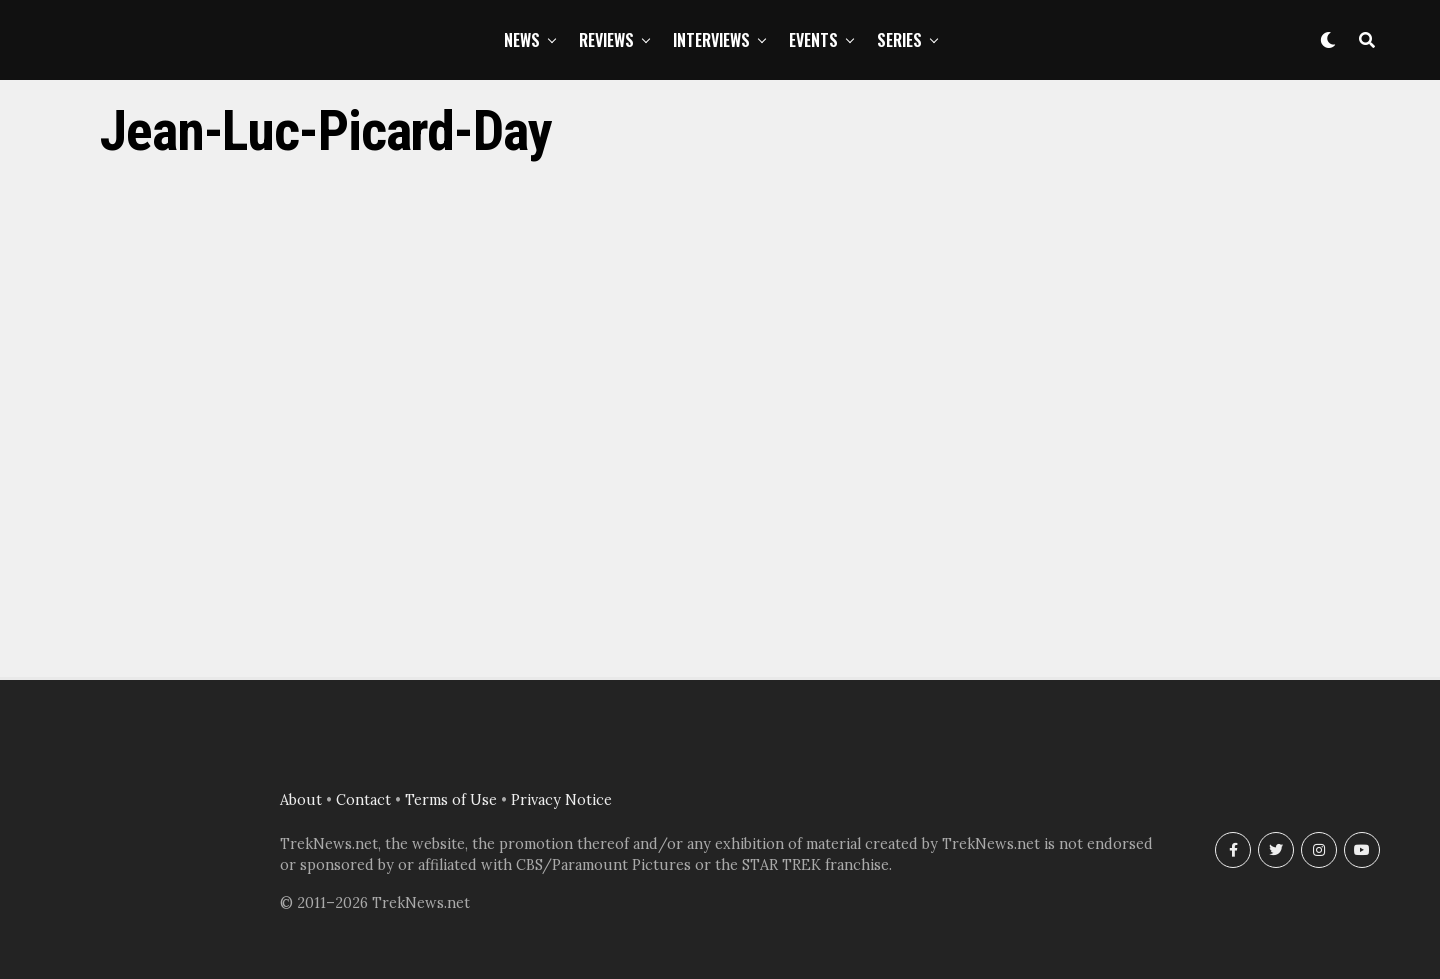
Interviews (711, 40)
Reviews (606, 40)
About (301, 800)
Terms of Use (451, 800)
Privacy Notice (561, 800)
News (522, 40)
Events (813, 40)
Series (899, 40)
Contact (363, 800)
